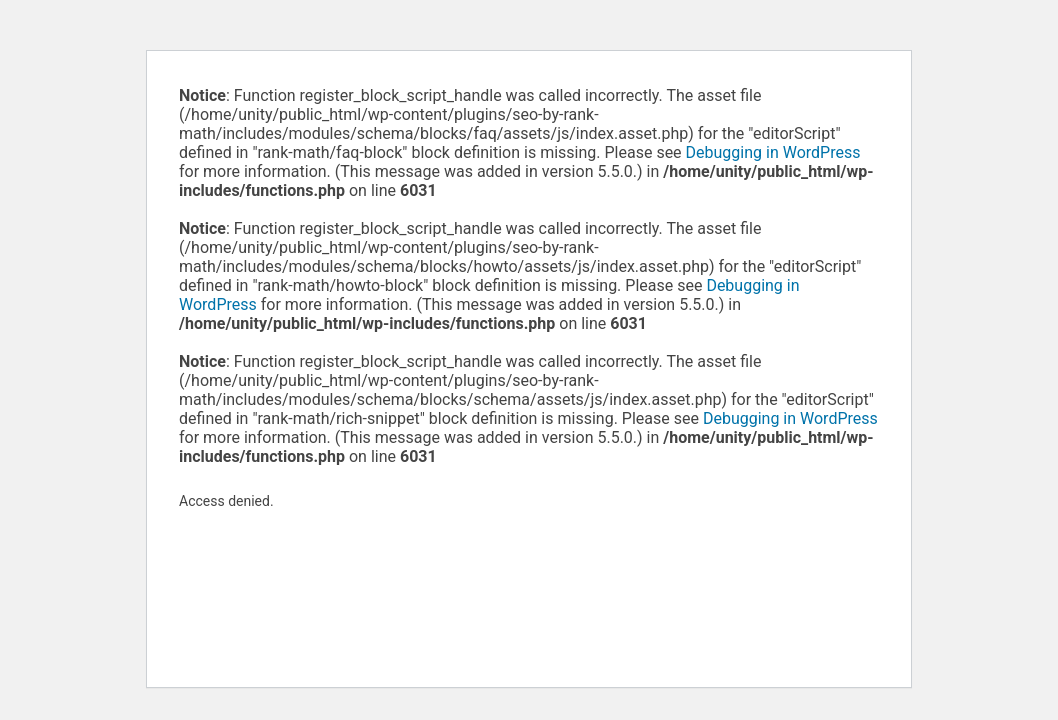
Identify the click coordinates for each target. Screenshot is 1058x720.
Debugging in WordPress (773, 152)
